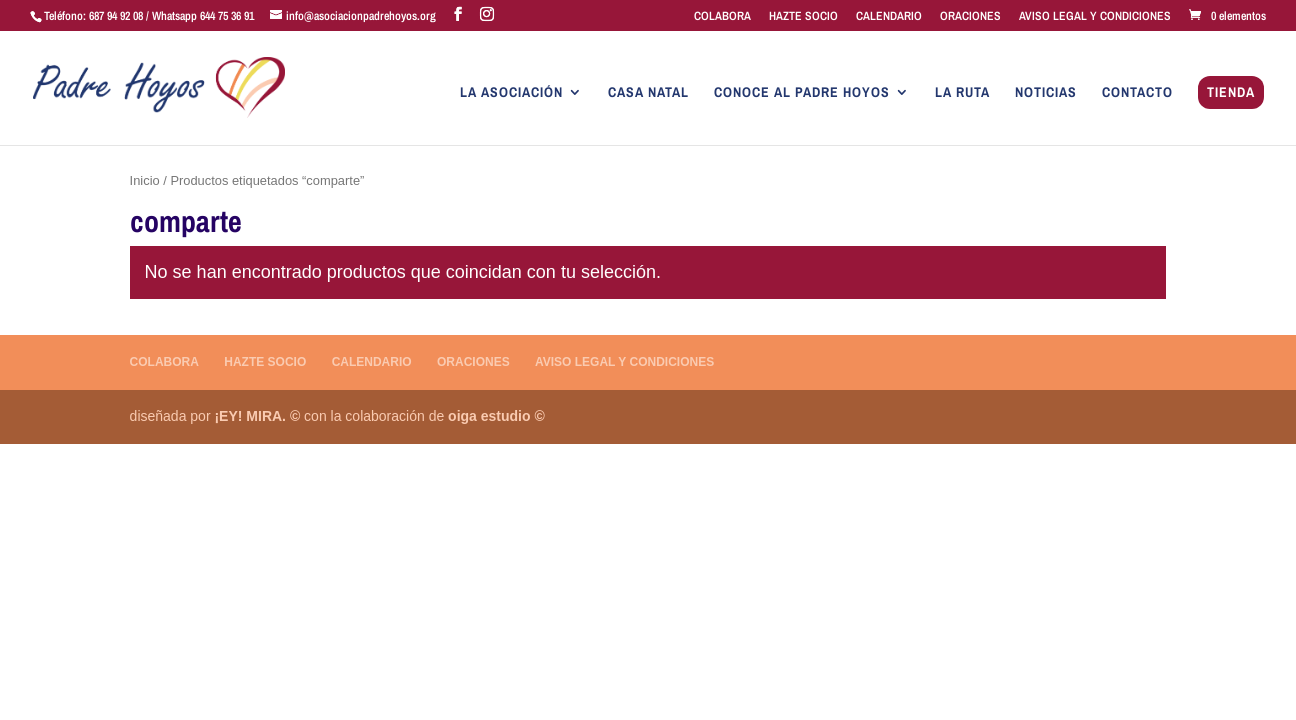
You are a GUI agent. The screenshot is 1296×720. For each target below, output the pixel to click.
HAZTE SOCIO (803, 17)
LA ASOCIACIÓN (511, 93)
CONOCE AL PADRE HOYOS (802, 93)
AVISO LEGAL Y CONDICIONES (1095, 17)
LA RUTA (962, 93)
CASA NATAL (648, 93)
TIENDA (1231, 93)
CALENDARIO (889, 17)
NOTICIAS (1046, 93)
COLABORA (722, 17)
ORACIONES (970, 17)
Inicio (145, 180)
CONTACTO (1137, 93)
